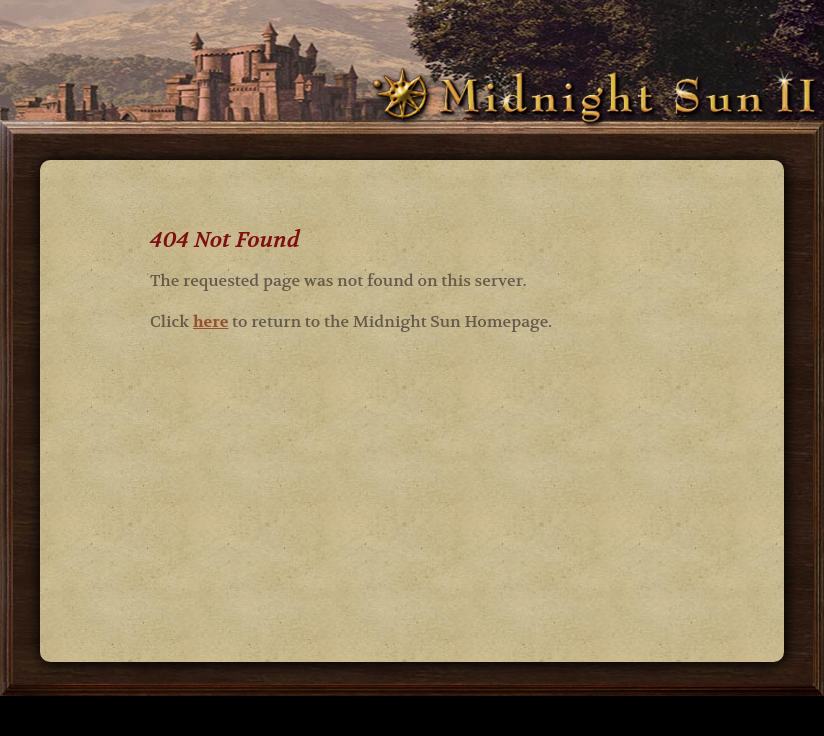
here (211, 321)
